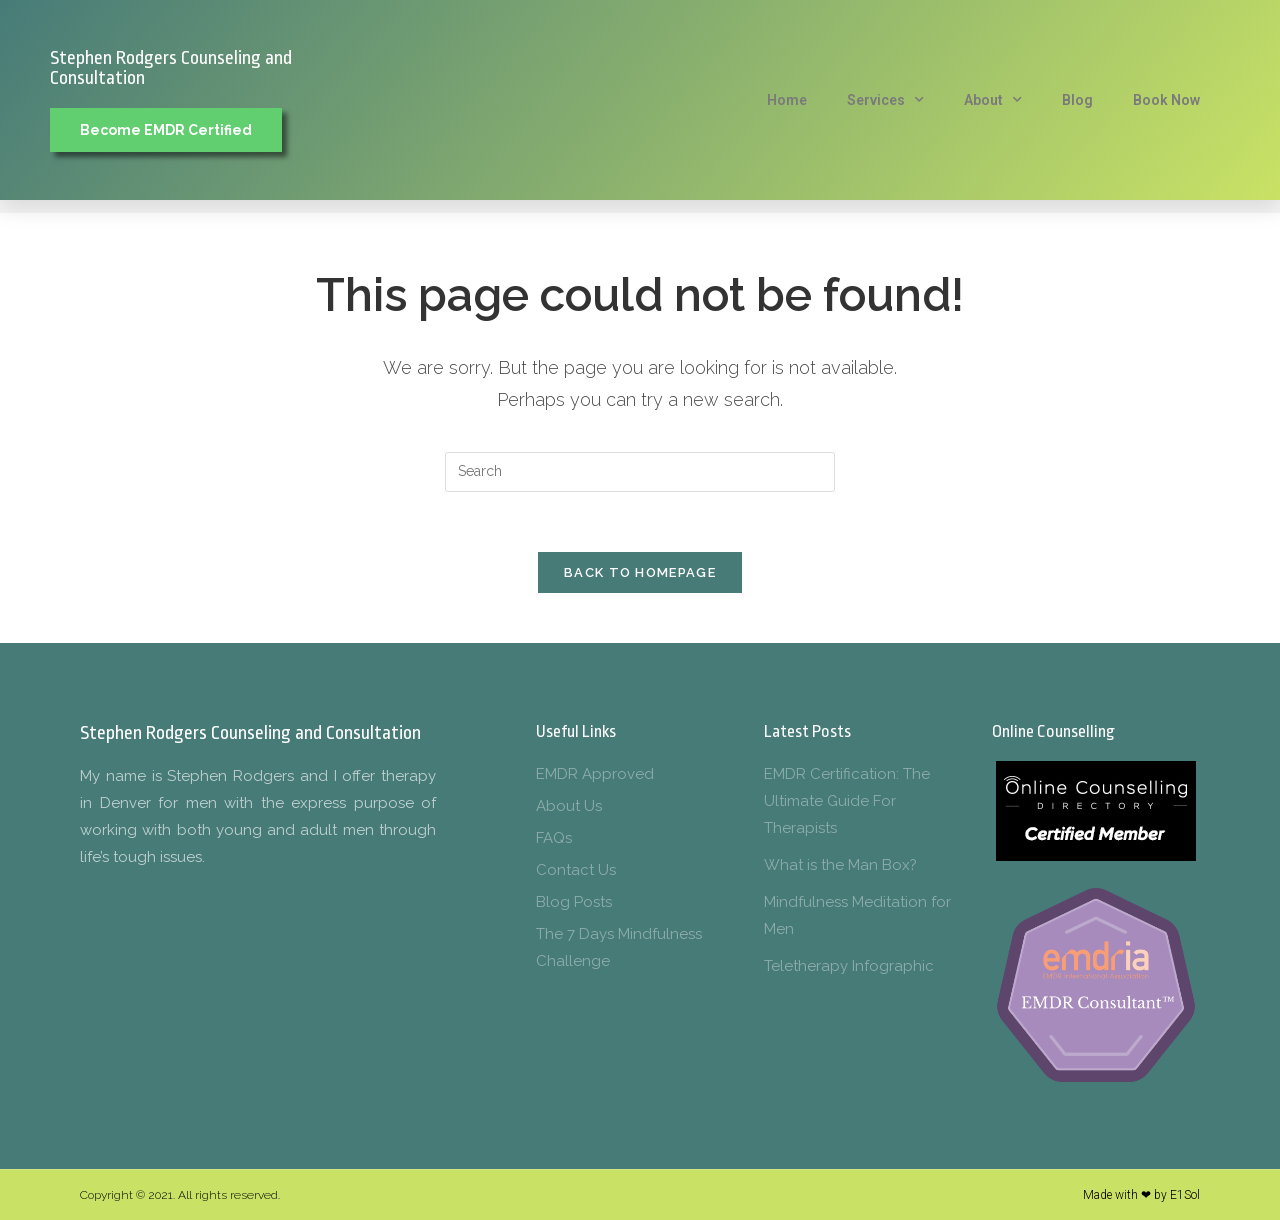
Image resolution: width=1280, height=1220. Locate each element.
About (993, 100)
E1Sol (1185, 1195)
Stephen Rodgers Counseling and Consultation (171, 68)
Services (885, 100)
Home (787, 100)
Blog (1077, 100)
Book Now (1166, 100)
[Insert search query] (640, 472)
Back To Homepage (640, 572)
